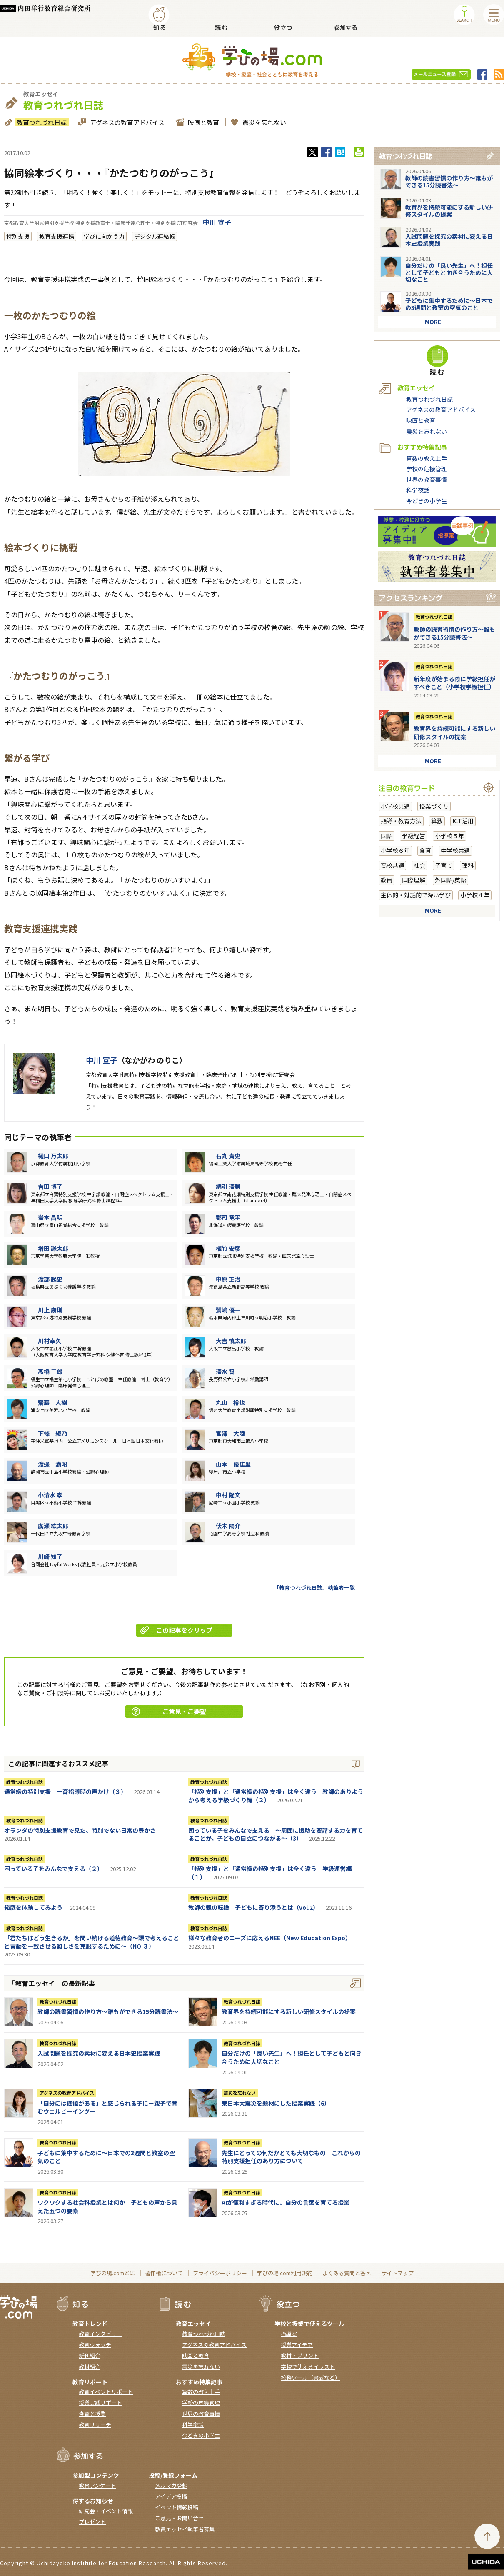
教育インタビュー (100, 2334)
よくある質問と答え (346, 2273)
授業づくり (434, 806)
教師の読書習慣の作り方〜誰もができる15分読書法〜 (107, 2011)
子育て (443, 865)
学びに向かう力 (104, 236)
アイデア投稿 (171, 2496)
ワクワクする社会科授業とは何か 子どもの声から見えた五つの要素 (107, 2206)
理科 (468, 865)
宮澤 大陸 (230, 1433)
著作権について (164, 2273)
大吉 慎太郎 (231, 1341)
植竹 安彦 (228, 1248)
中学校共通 (455, 850)
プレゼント (92, 2522)
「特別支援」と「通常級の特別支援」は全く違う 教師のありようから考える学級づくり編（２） (275, 1795)
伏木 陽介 (228, 1526)
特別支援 (18, 236)
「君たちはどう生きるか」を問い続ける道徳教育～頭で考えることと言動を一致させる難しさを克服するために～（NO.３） (91, 1942)
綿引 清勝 (228, 1186)
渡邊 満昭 (52, 1464)
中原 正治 (228, 1279)
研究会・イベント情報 (106, 2511)
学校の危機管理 (426, 469)
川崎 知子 (50, 1556)
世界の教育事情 (426, 479)
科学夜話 (417, 490)
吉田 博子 (50, 1186)
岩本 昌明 (50, 1217)
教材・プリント (300, 2355)
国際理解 (413, 880)
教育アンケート (97, 2485)
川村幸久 (49, 1341)
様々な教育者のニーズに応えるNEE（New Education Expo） (269, 1938)
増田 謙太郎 (53, 1248)
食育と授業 (92, 2414)
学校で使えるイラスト (308, 2367)
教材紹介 (89, 2367)
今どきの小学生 (426, 501)
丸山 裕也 (230, 1402)
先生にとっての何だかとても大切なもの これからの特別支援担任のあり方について (291, 2157)
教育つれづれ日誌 (41, 122)
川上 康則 (50, 1310)
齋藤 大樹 (52, 1402)
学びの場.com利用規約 (284, 2273)
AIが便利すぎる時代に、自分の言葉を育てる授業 (285, 2202)
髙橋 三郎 (50, 1371)
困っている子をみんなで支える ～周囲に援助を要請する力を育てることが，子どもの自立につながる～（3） (275, 1834)
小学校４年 (474, 895)
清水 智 (225, 1371)
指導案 (289, 2334)
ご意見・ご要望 (169, 1711)
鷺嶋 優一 (228, 1310)
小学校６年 (395, 850)
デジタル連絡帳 (154, 236)
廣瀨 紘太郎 (53, 1526)
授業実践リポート (100, 2402)
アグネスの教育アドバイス (126, 122)
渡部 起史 (50, 1279)
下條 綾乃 (52, 1433)
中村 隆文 (228, 1495)
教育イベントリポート (106, 2392)
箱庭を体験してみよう (33, 1907)
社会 (419, 865)
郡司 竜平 (228, 1217)
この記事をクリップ (176, 1630)
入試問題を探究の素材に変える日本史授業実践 (98, 2053)
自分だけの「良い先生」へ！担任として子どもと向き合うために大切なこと (292, 2057)
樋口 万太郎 (53, 1156)
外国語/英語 (450, 880)
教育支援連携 (56, 236)
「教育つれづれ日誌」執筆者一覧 (314, 1587)
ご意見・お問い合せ (179, 2518)
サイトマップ (397, 2273)
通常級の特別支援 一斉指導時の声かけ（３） (65, 1791)
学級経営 (413, 836)
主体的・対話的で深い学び (416, 895)
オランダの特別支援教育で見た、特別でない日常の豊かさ (80, 1830)
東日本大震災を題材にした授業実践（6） (276, 2103)
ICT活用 (463, 821)
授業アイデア (297, 2345)
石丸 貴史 (228, 1156)
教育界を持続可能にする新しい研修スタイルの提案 (289, 2011)
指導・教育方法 (401, 821)
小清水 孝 (50, 1495)
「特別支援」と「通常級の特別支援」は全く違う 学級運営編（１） (270, 1872)
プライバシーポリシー (220, 2273)
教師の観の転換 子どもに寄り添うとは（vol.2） (253, 1907)
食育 (425, 850)
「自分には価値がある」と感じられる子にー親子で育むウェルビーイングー (107, 2107)
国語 (386, 836)
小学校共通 (395, 806)
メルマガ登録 (171, 2485)
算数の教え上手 (426, 458)
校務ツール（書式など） (310, 2377)
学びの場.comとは (112, 2273)
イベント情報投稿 (176, 2507)
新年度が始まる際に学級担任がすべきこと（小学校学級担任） (454, 683)
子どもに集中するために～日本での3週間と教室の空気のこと (106, 2157)
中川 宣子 (217, 222)
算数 (437, 821)
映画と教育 (202, 122)
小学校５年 (449, 836)
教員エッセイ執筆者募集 (185, 2529)
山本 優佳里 (233, 1464)
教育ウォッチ (95, 2345)
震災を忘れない (263, 122)
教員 (386, 880)
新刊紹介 (89, 2355)
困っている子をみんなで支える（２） (53, 1868)
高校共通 (392, 865)
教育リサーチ (95, 2425)
